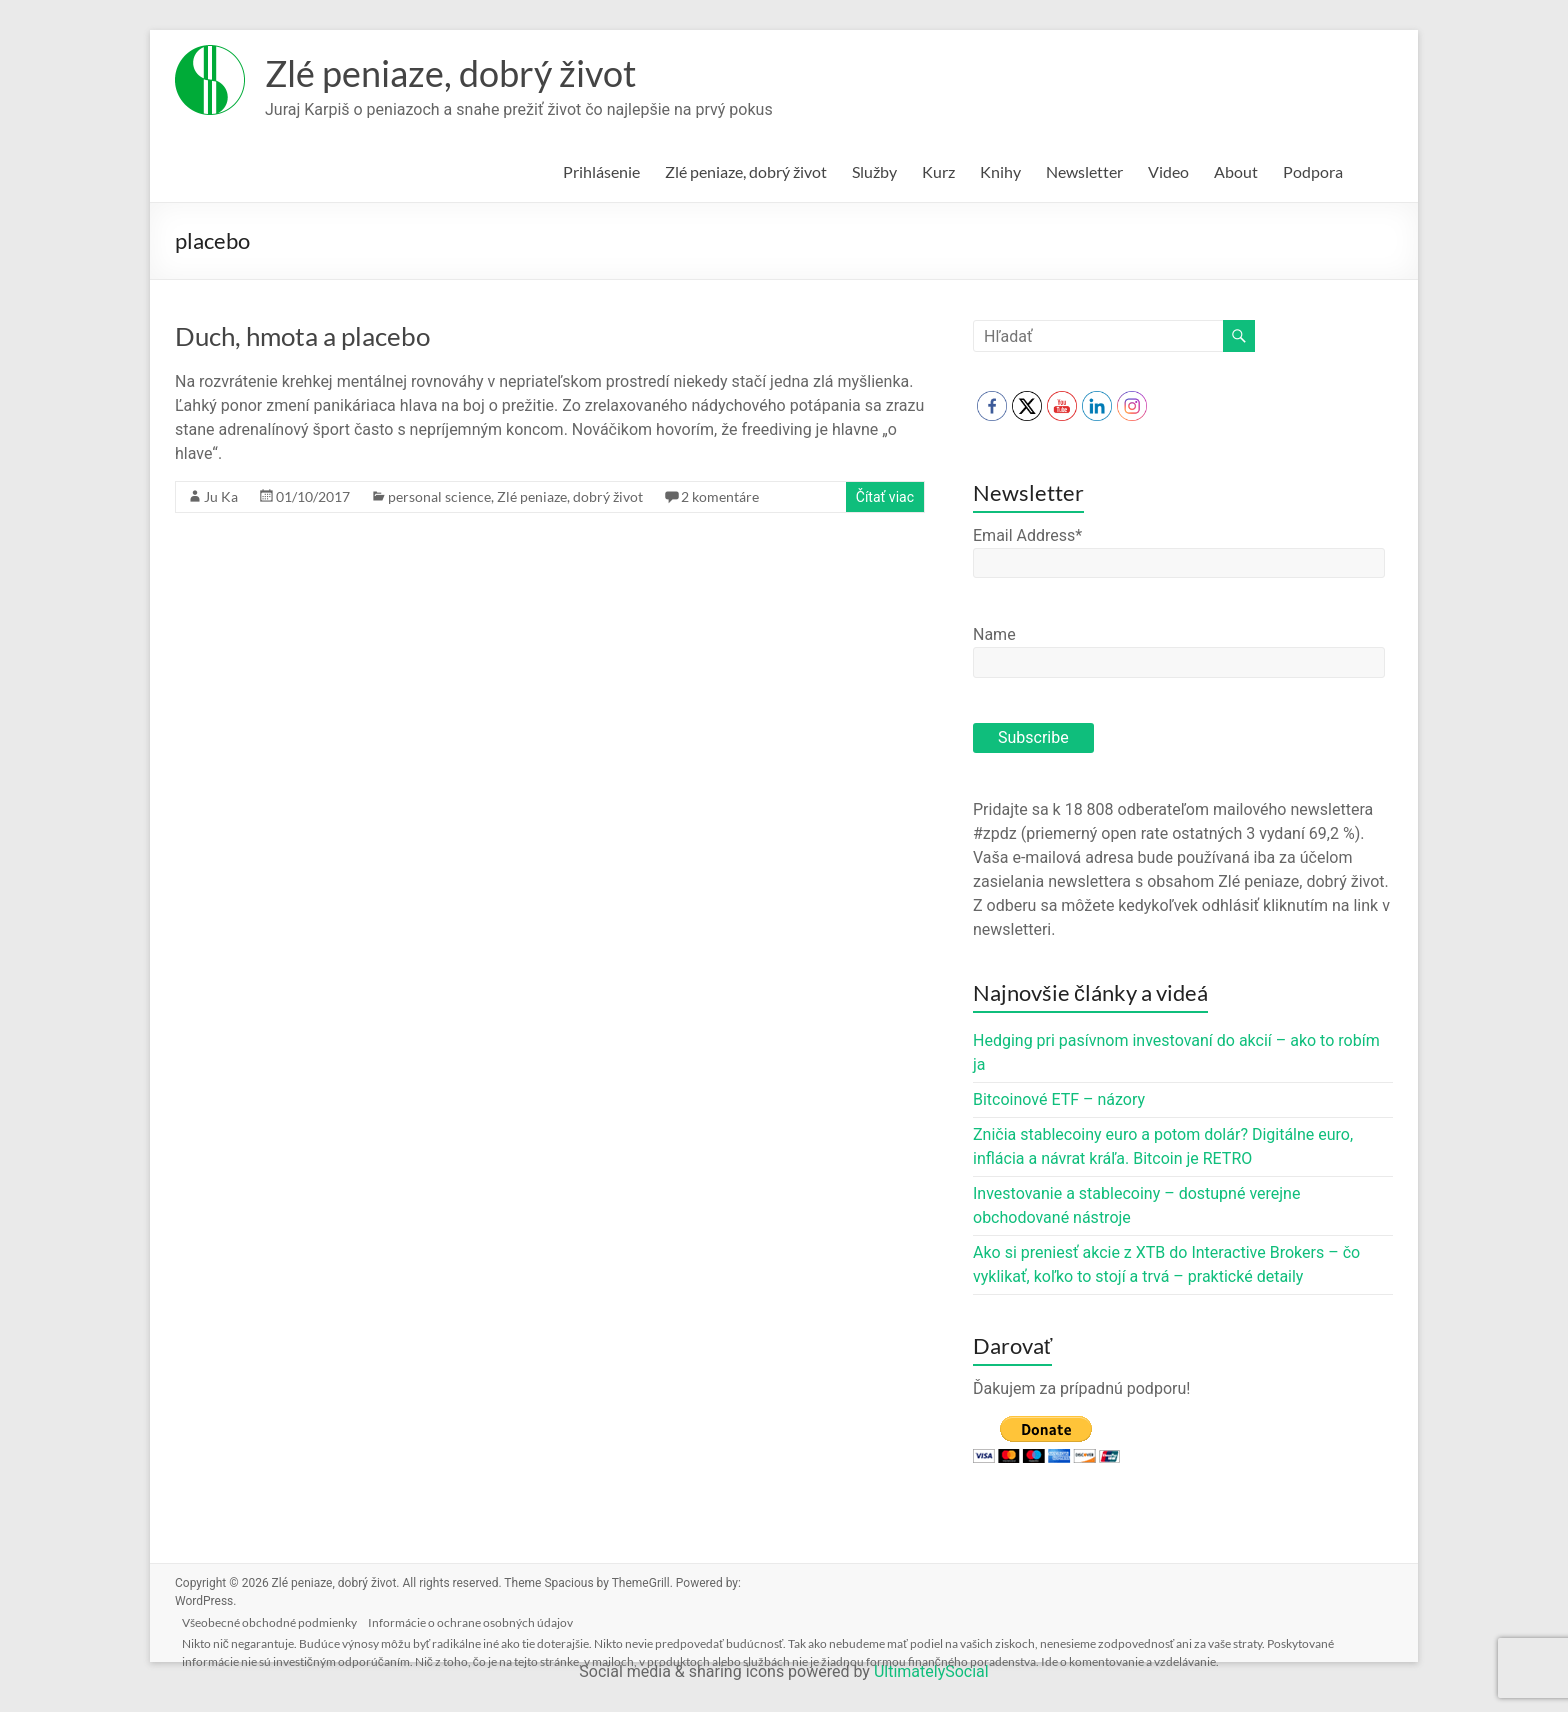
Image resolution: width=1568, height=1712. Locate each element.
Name (994, 634)
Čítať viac (885, 497)
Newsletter (1084, 171)
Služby (874, 171)
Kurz (938, 171)
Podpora (1313, 171)
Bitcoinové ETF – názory (1059, 1099)
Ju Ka (221, 496)
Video (1168, 171)
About (1236, 171)
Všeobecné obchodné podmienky (278, 1618)
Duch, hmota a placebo (302, 336)
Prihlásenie (601, 171)
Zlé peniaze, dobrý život (450, 73)
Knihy (1000, 171)
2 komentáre (720, 496)
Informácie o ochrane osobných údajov (484, 1618)
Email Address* (1027, 535)
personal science (439, 496)
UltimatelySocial (931, 1671)
